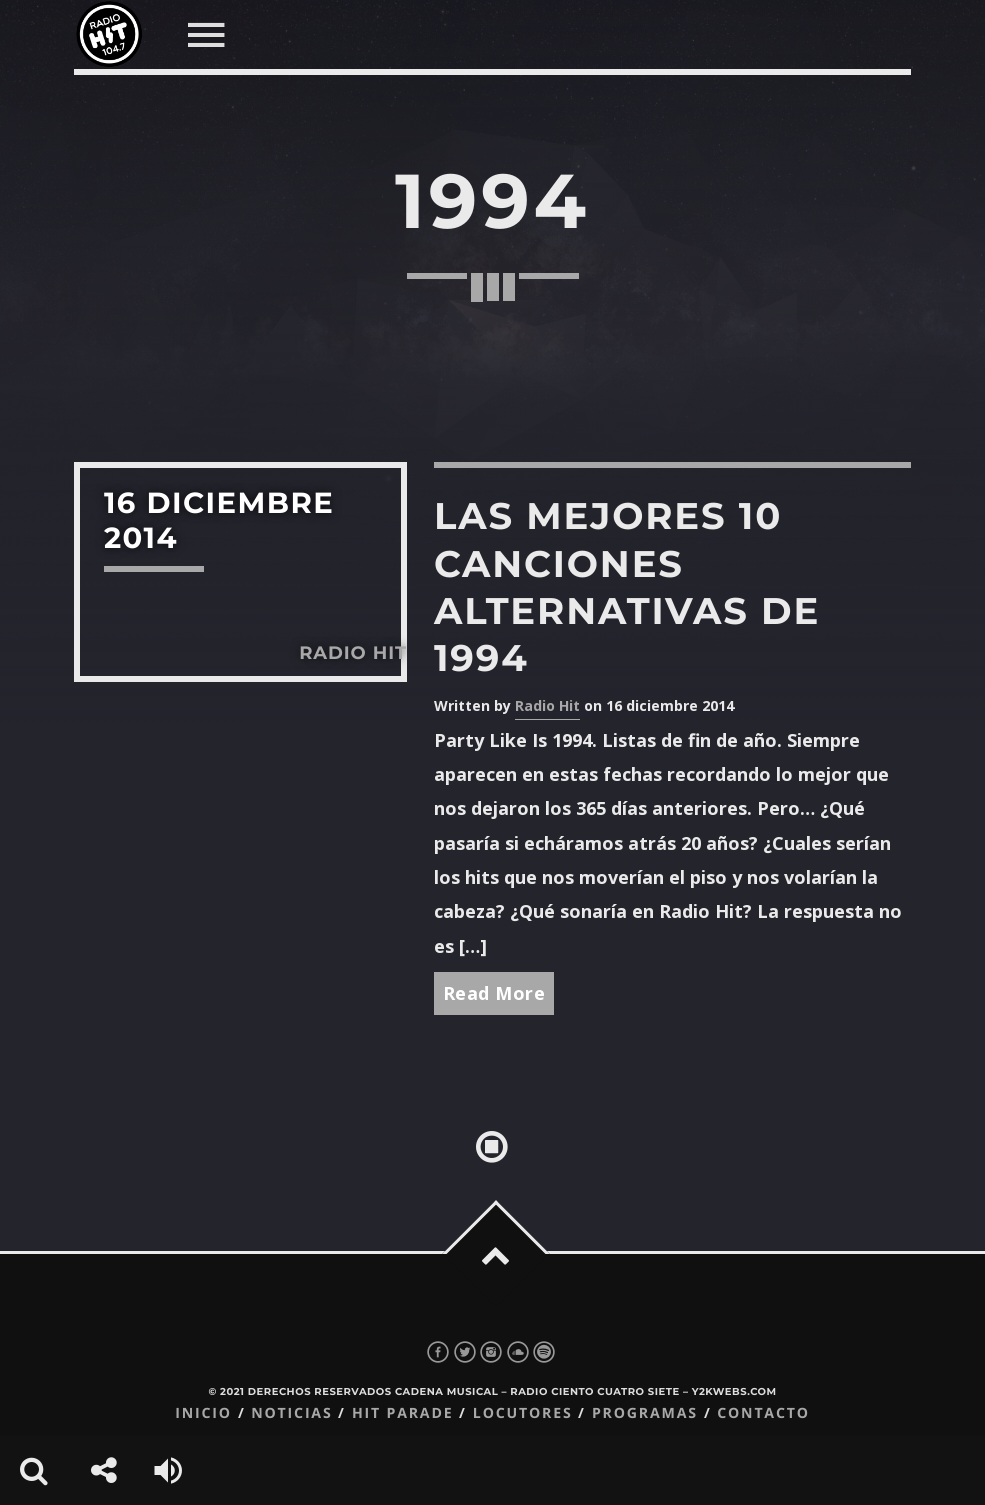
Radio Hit (547, 705)
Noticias (291, 1413)
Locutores (523, 1413)
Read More (494, 993)
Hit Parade (402, 1413)
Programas (645, 1413)
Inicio (203, 1413)
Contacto (763, 1413)
